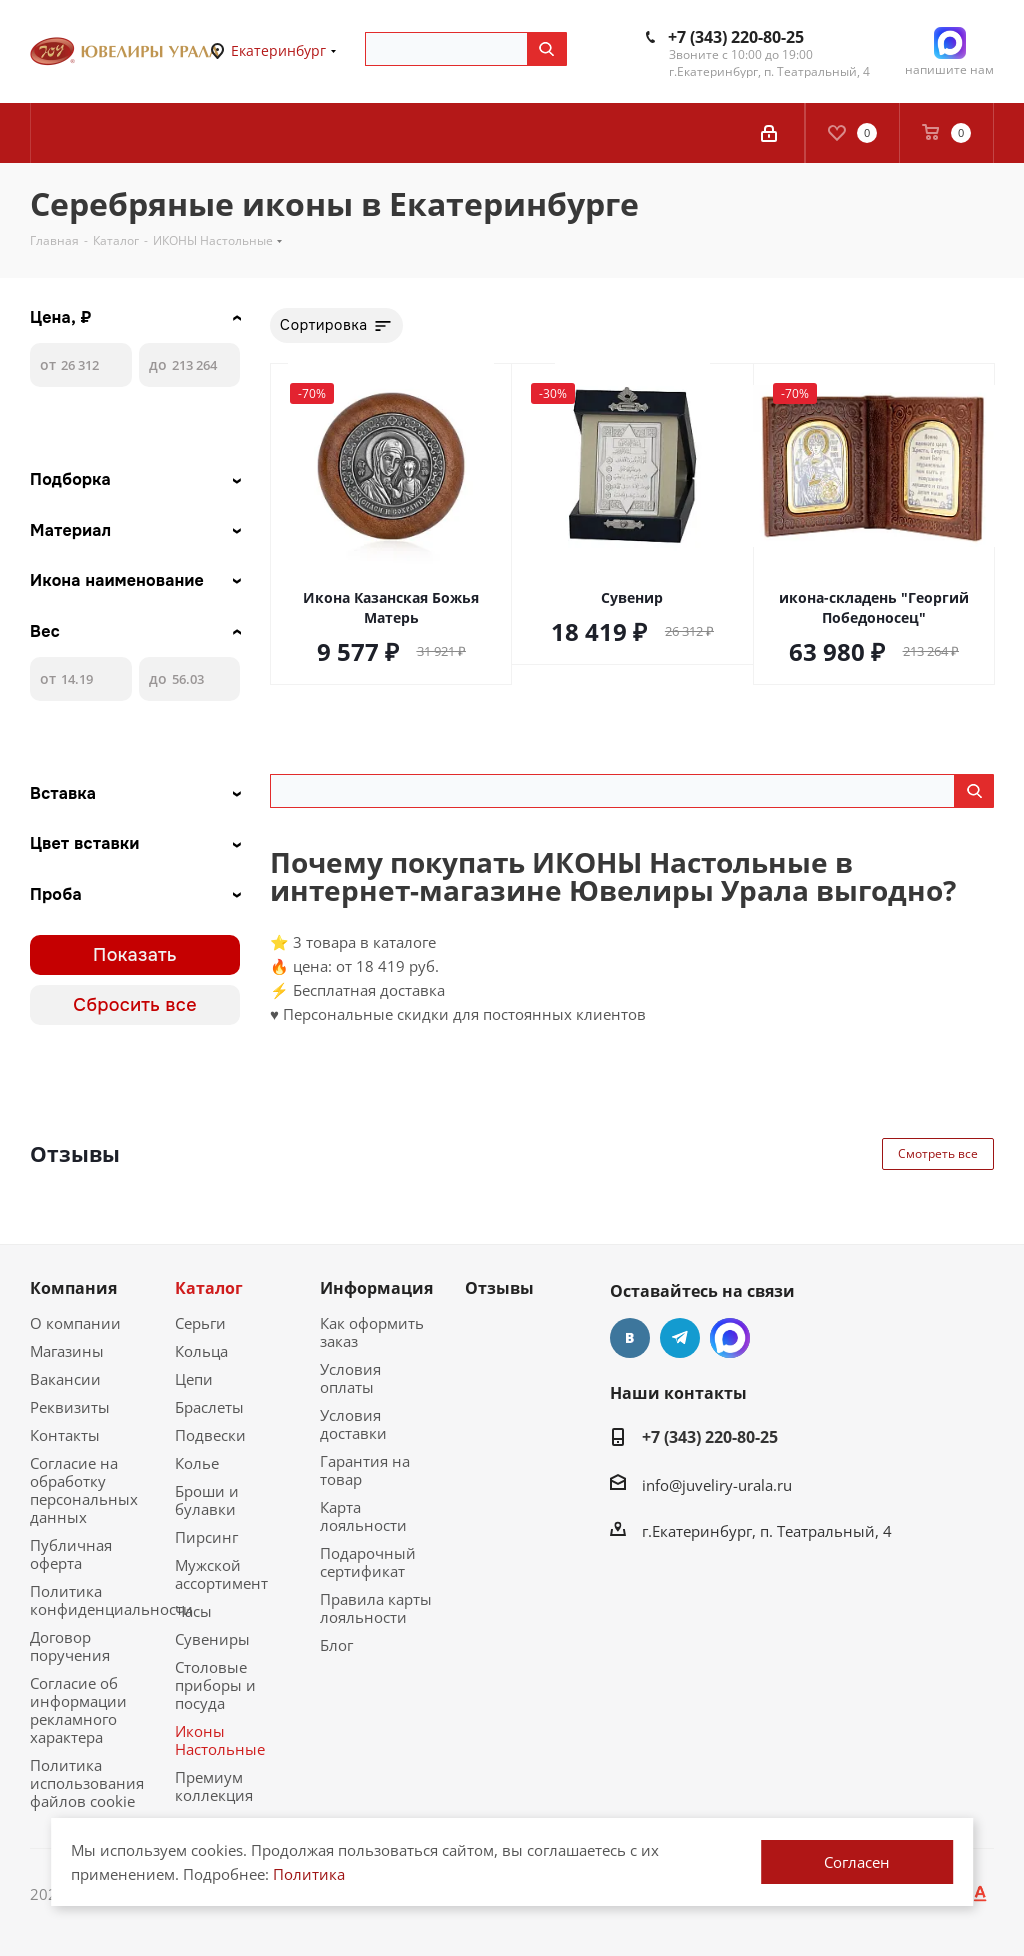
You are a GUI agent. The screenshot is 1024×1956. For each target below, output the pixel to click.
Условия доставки (353, 1424)
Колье (197, 1463)
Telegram (680, 1338)
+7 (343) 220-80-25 (736, 37)
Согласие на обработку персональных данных (84, 1490)
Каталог (209, 1288)
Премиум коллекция (214, 1786)
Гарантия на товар (365, 1470)
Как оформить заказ (372, 1332)
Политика (309, 1874)
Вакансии (65, 1379)
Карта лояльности (363, 1516)
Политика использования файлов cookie (87, 1783)
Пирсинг (206, 1537)
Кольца (201, 1351)
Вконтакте (630, 1338)
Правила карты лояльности (376, 1608)
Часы (193, 1611)
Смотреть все (938, 1153)
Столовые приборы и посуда (215, 1685)
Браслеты (209, 1407)
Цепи (194, 1379)
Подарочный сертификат (368, 1562)
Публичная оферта (71, 1554)
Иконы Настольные (220, 1740)
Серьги (200, 1323)
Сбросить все (135, 1005)
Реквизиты (70, 1407)
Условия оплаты (350, 1378)
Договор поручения (70, 1646)
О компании (75, 1323)
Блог (336, 1645)
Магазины (67, 1351)
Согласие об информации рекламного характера (78, 1710)
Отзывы (499, 1288)
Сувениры (212, 1639)
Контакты (65, 1435)
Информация (376, 1288)
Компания (73, 1288)
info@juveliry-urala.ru (717, 1485)
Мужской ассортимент (221, 1574)
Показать (135, 955)
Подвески (210, 1435)
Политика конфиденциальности (111, 1600)
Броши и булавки (207, 1500)
